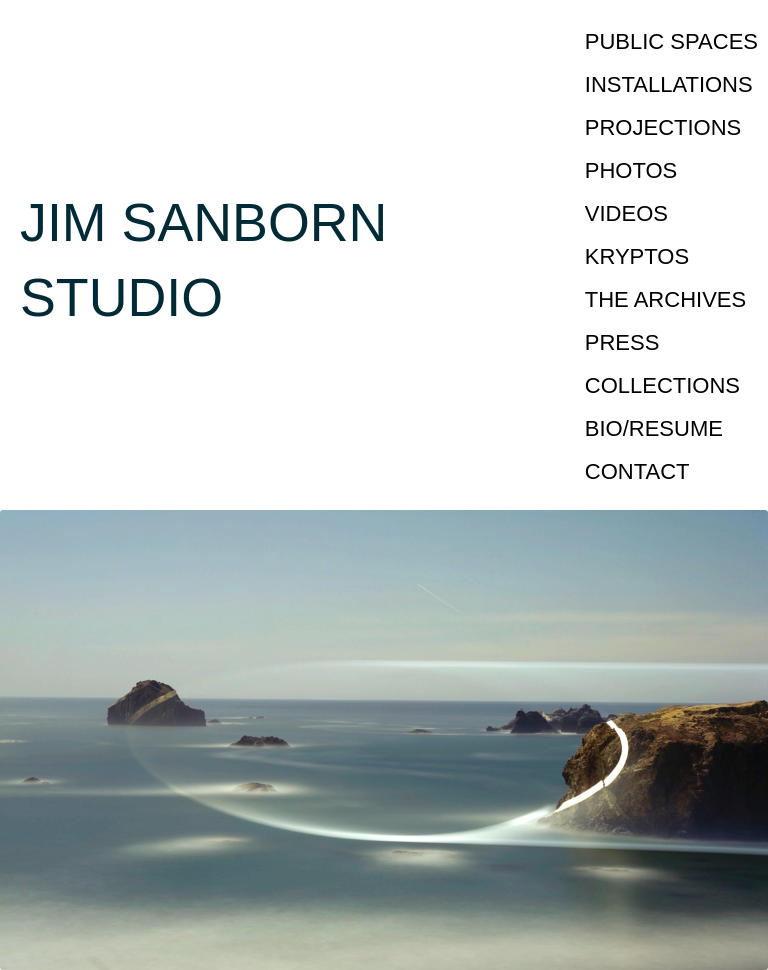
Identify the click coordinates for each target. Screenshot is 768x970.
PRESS (622, 342)
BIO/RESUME (654, 428)
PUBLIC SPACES (671, 41)
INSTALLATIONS (669, 84)
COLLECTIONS (662, 385)
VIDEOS (626, 213)
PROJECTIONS (663, 127)
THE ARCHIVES (665, 299)
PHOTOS (631, 170)
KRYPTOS (637, 256)
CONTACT (637, 471)
